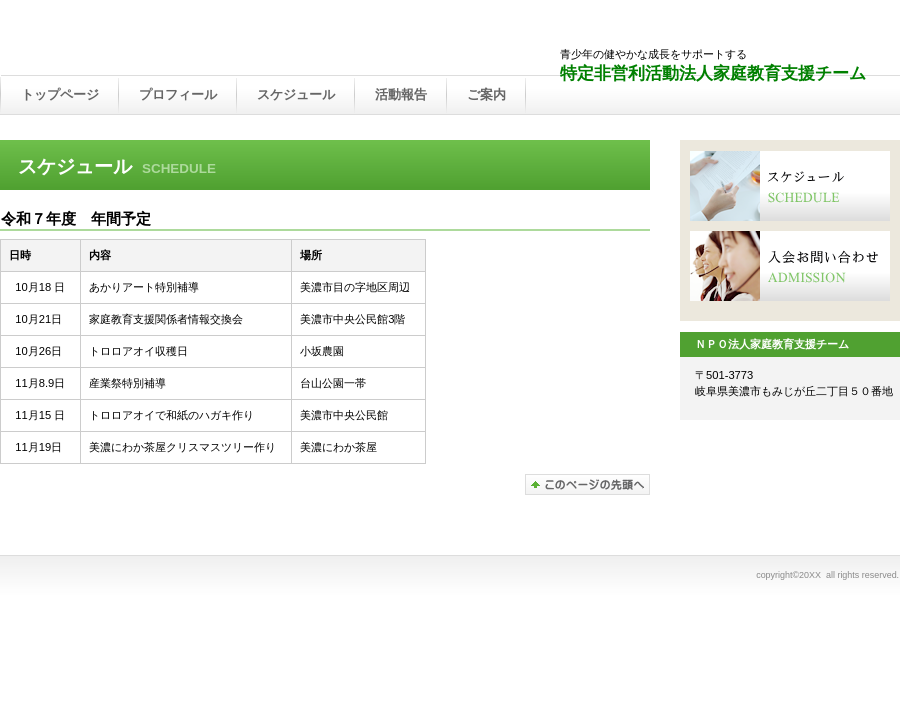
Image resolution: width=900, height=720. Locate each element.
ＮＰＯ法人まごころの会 (210, 39)
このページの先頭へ (587, 484)
